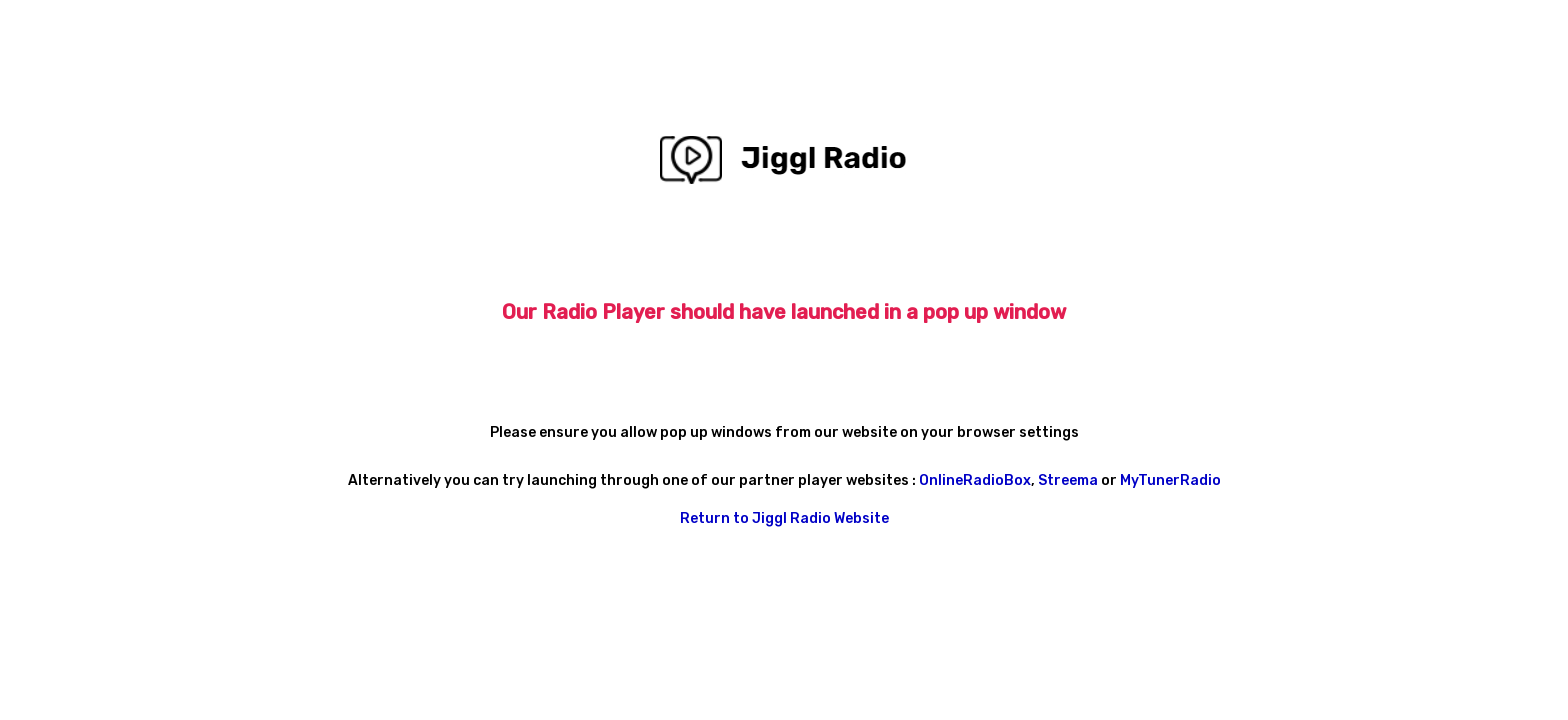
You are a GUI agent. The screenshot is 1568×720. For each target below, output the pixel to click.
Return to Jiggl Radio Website (784, 518)
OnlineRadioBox (975, 480)
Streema (1069, 480)
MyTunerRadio (1170, 480)
